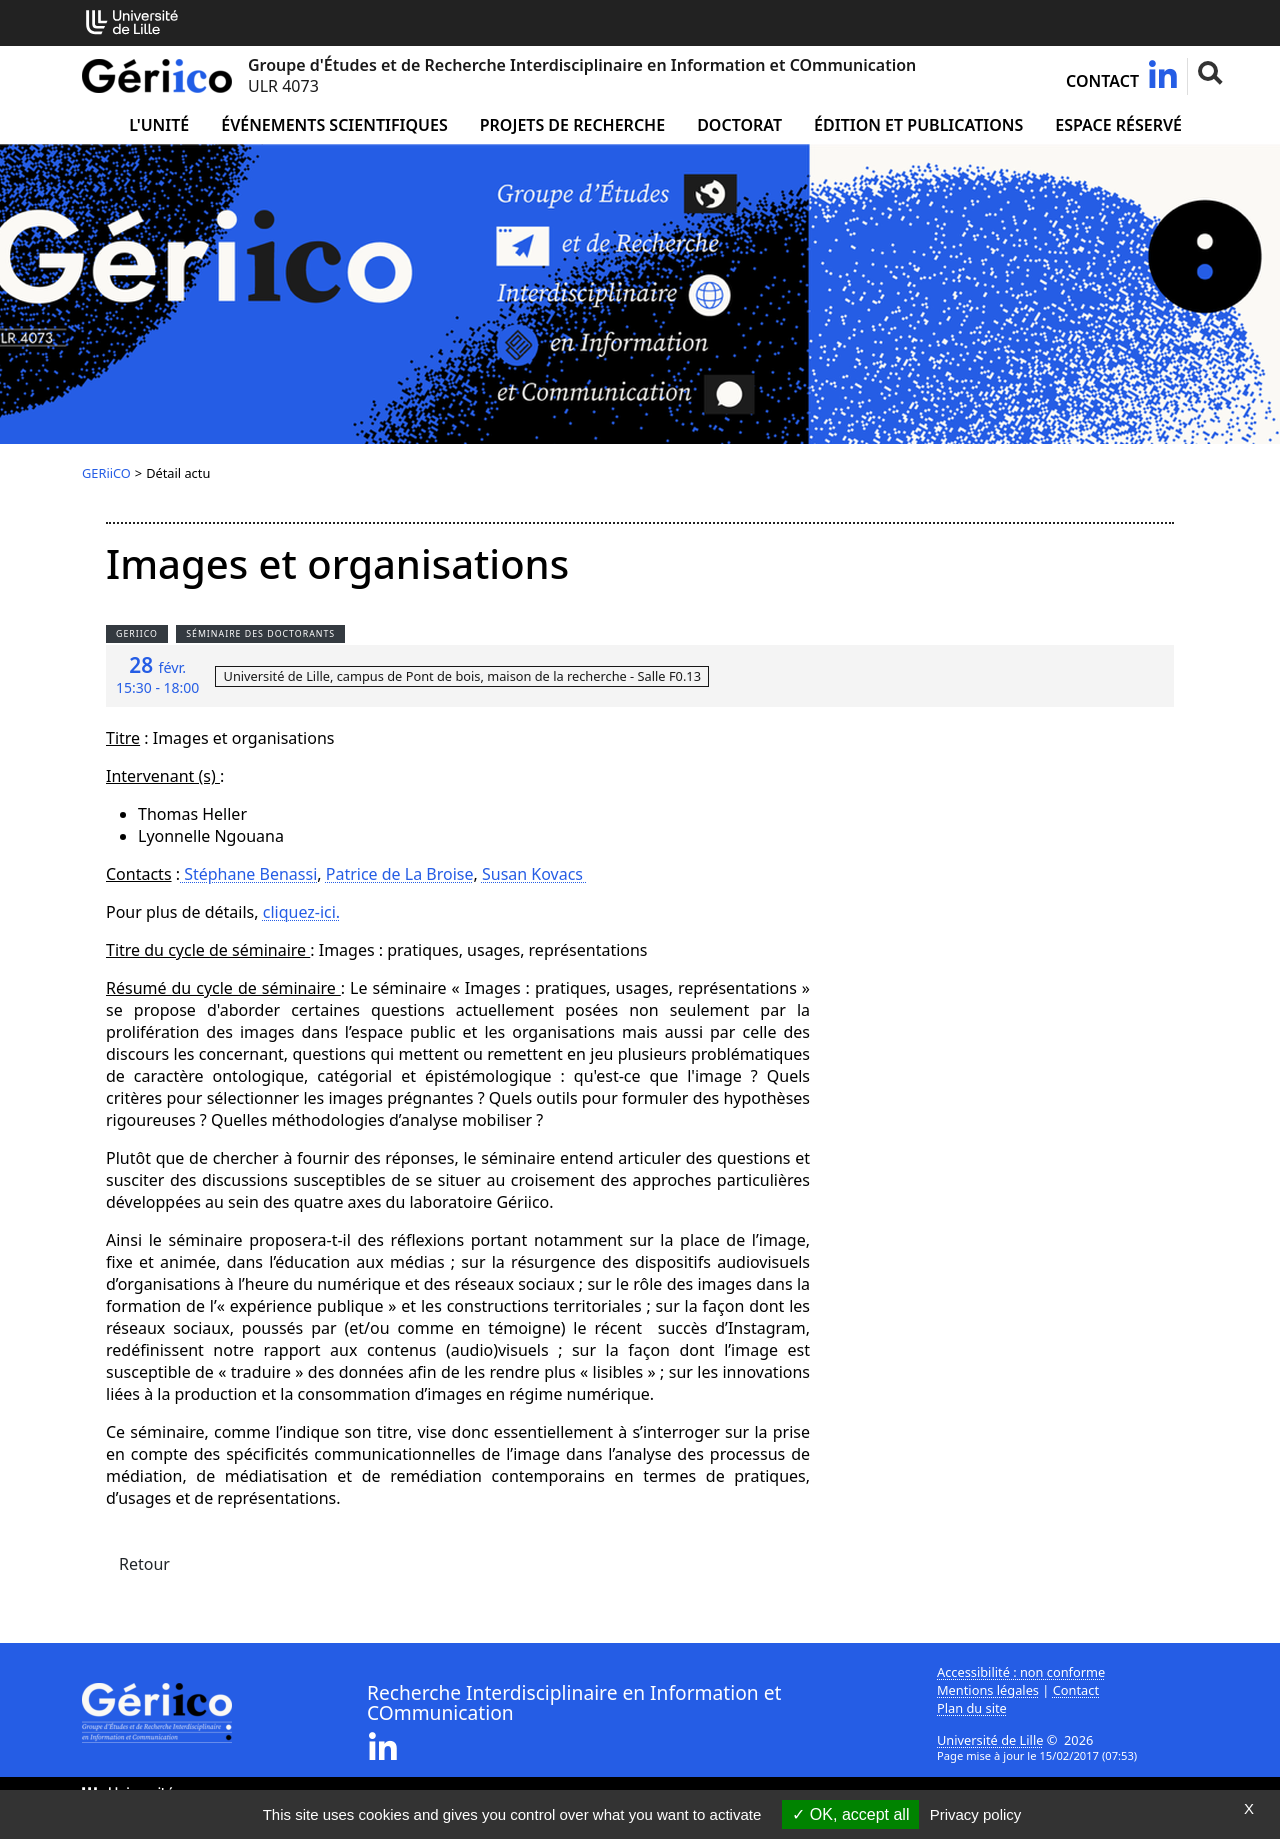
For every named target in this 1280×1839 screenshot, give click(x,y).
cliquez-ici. (301, 912)
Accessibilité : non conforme (1021, 1672)
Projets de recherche (572, 125)
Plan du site (972, 1708)
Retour (144, 1564)
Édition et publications (918, 125)
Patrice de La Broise (400, 874)
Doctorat (739, 125)
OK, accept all (850, 1814)
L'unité (159, 125)
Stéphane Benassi (248, 874)
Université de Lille (990, 1740)
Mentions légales (988, 1690)
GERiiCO (106, 473)
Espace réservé (1118, 125)
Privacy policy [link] (976, 1814)
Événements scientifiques (334, 125)
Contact (1102, 81)
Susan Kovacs (534, 874)
